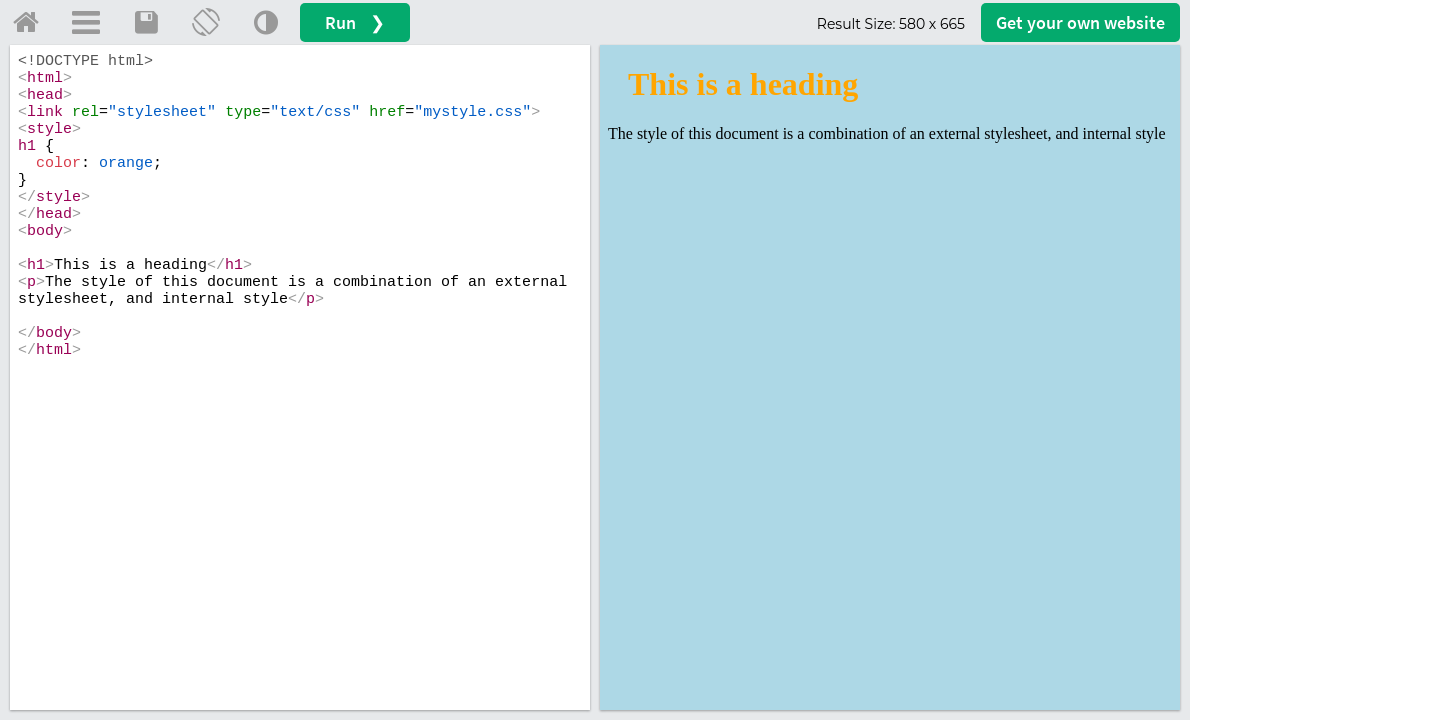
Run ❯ (355, 22)
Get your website (1080, 22)
